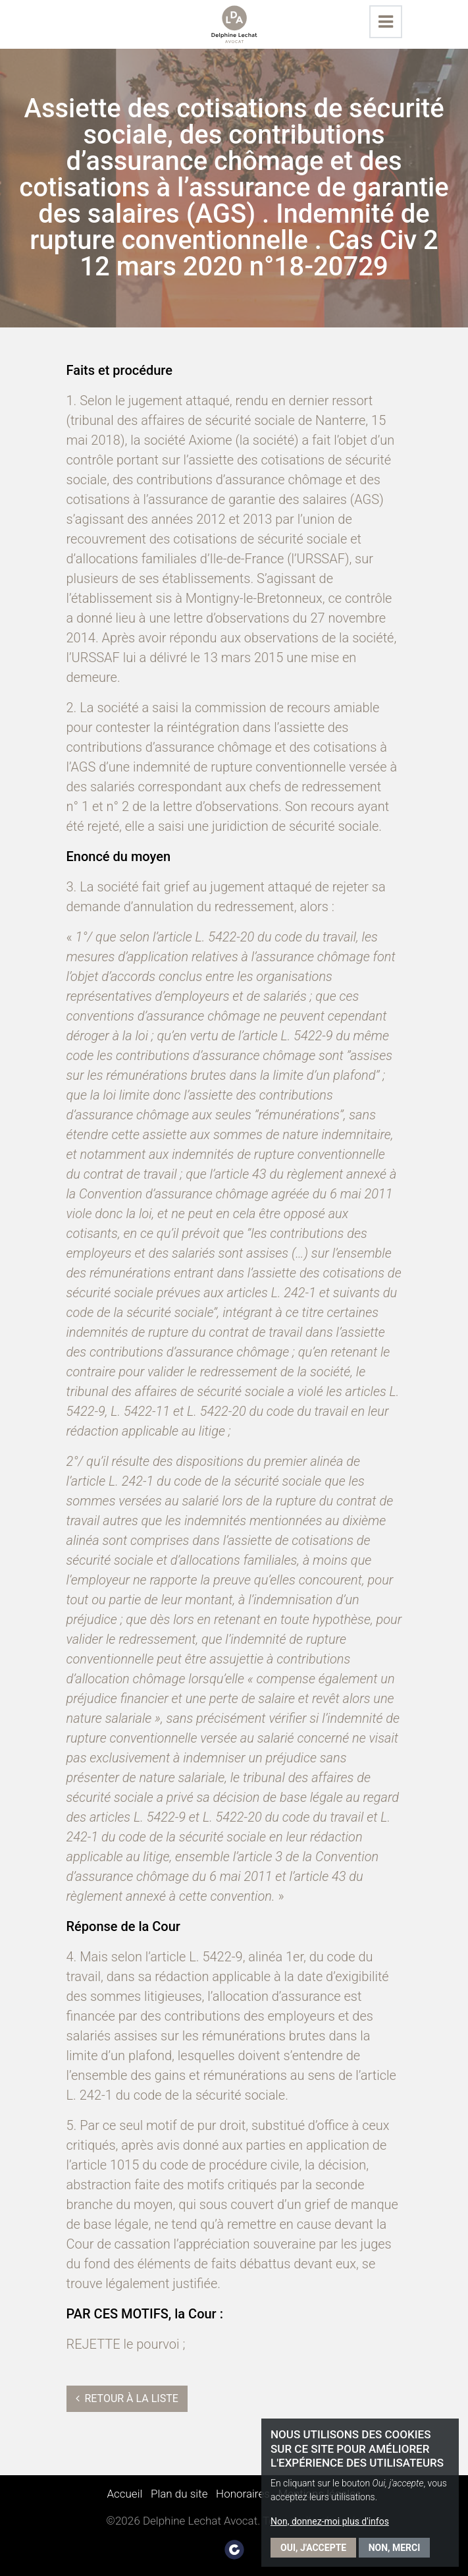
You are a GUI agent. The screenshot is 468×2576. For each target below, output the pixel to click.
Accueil (124, 2493)
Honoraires (243, 2493)
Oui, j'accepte (313, 2547)
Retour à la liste (127, 2398)
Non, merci (395, 2547)
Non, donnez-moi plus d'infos (330, 2521)
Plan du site (179, 2493)
